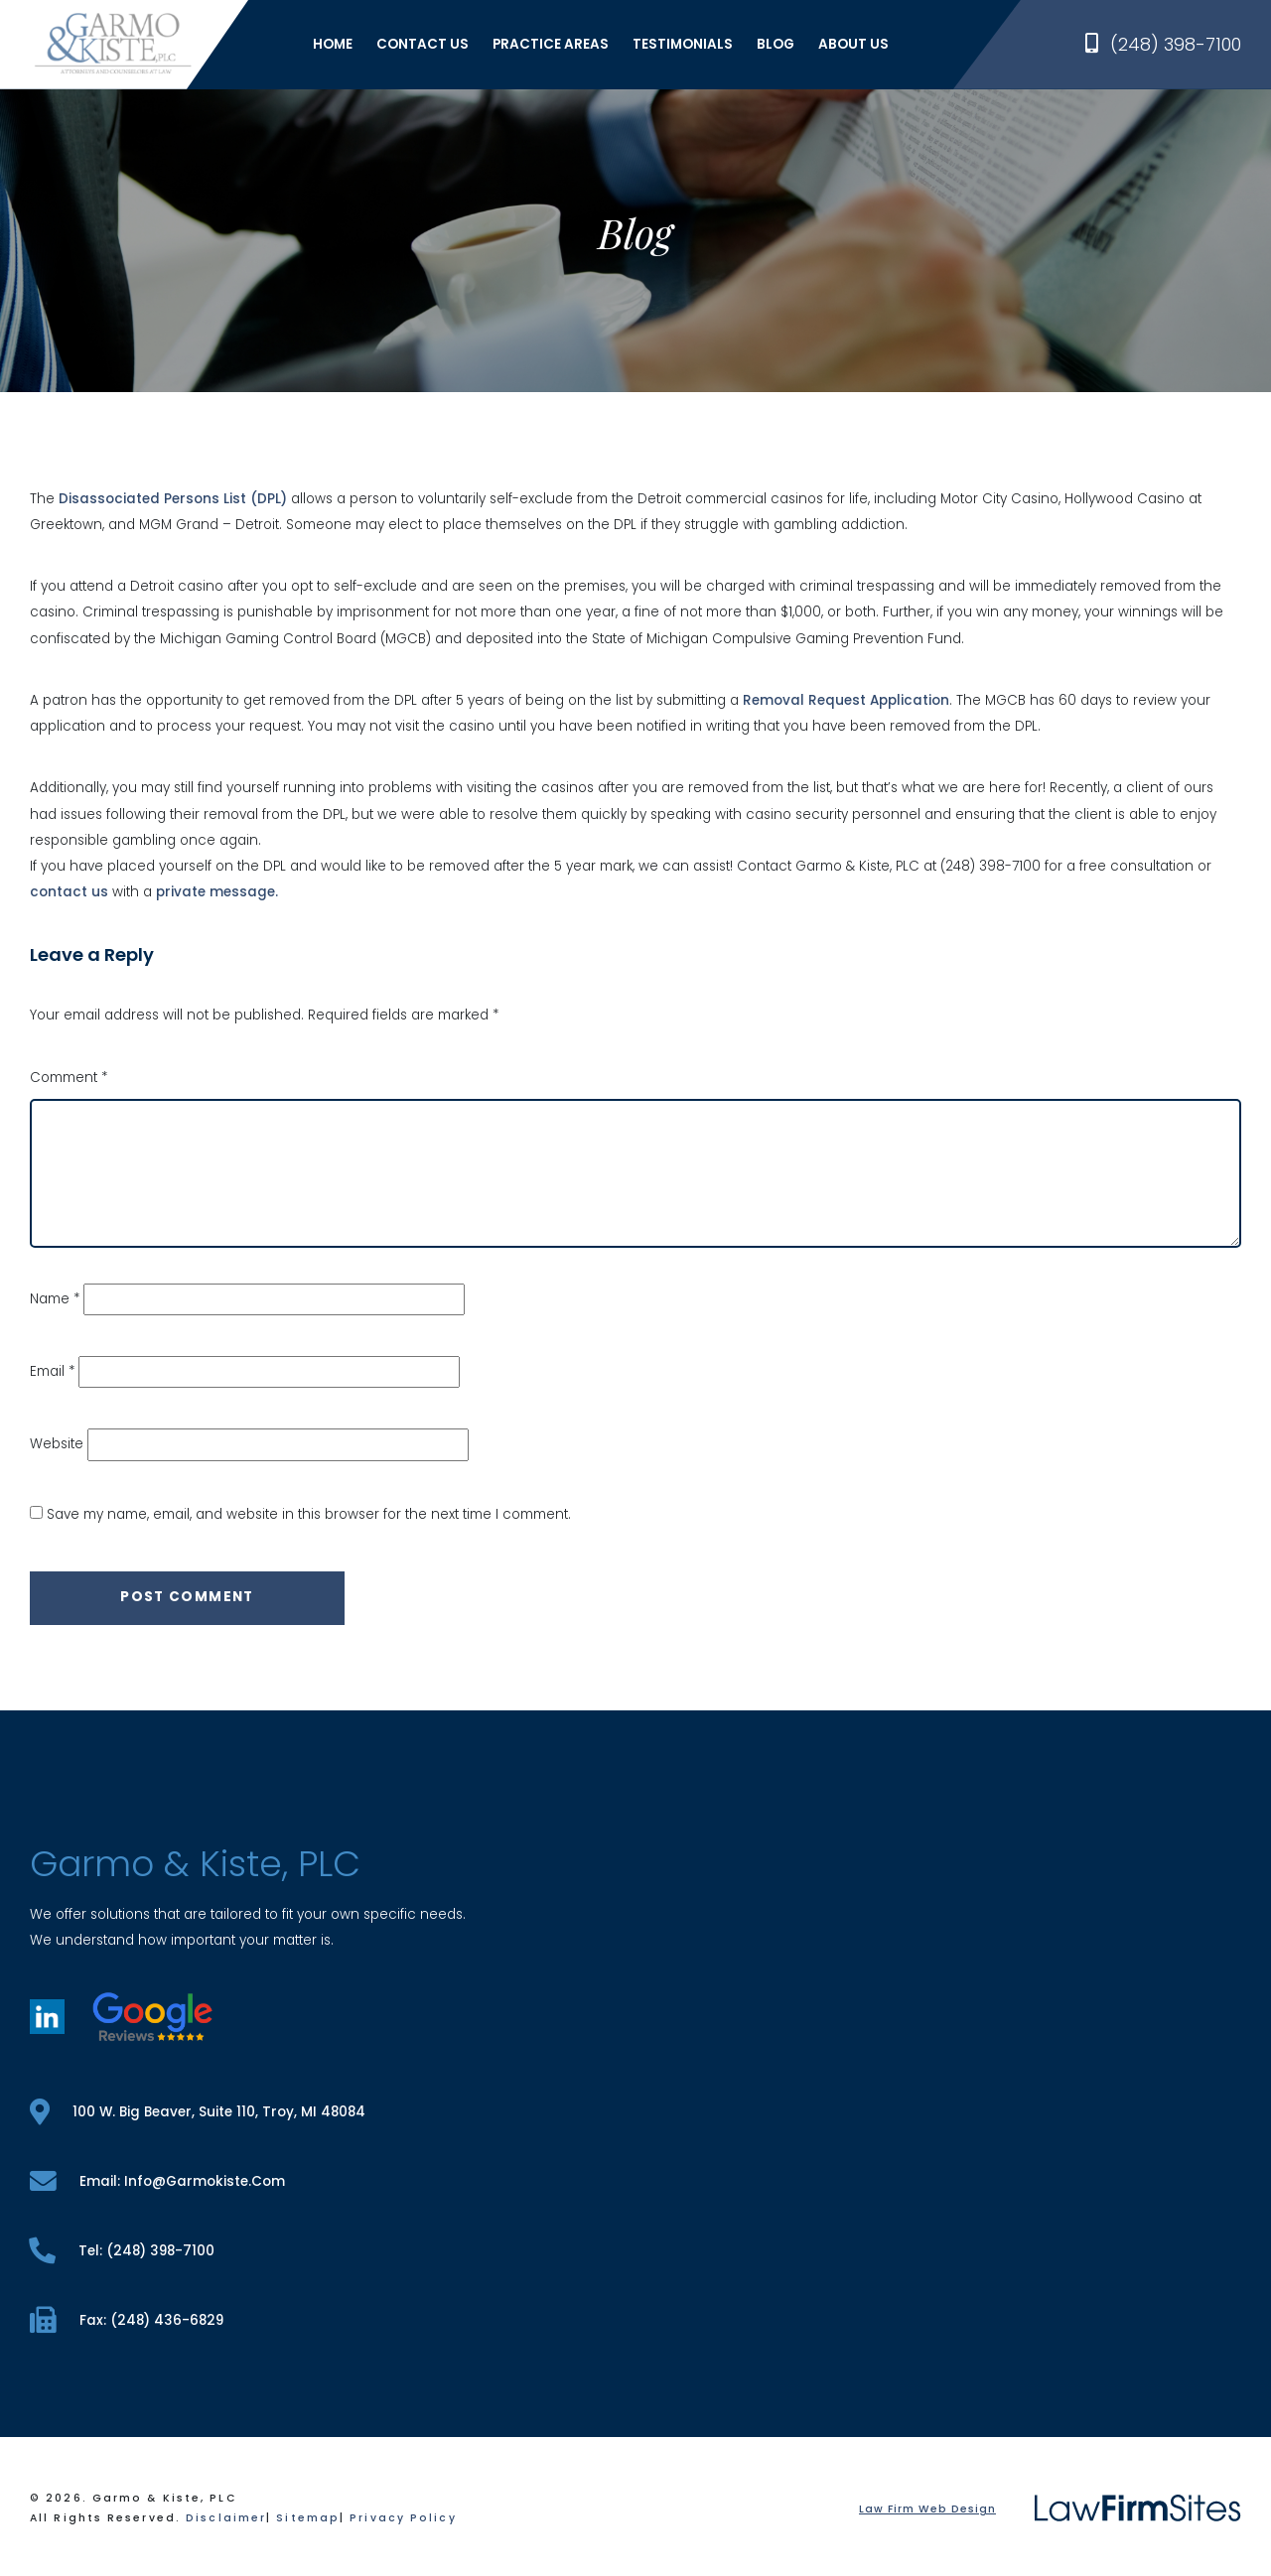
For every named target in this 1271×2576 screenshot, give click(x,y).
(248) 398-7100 (1163, 44)
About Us (853, 44)
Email (52, 1371)
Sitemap (308, 2517)
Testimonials (683, 44)
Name (54, 1298)
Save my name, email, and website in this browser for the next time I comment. (309, 1514)
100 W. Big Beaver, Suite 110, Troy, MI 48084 (197, 2112)
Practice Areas (551, 44)
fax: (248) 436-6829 (126, 2320)
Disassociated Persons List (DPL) (173, 498)
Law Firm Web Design (927, 2509)
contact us (69, 891)
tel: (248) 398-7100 (122, 2250)
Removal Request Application (846, 700)
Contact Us (422, 44)
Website (56, 1443)
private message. (217, 891)
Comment (68, 1077)
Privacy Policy (403, 2517)
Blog (775, 44)
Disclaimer (226, 2517)
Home (333, 44)
